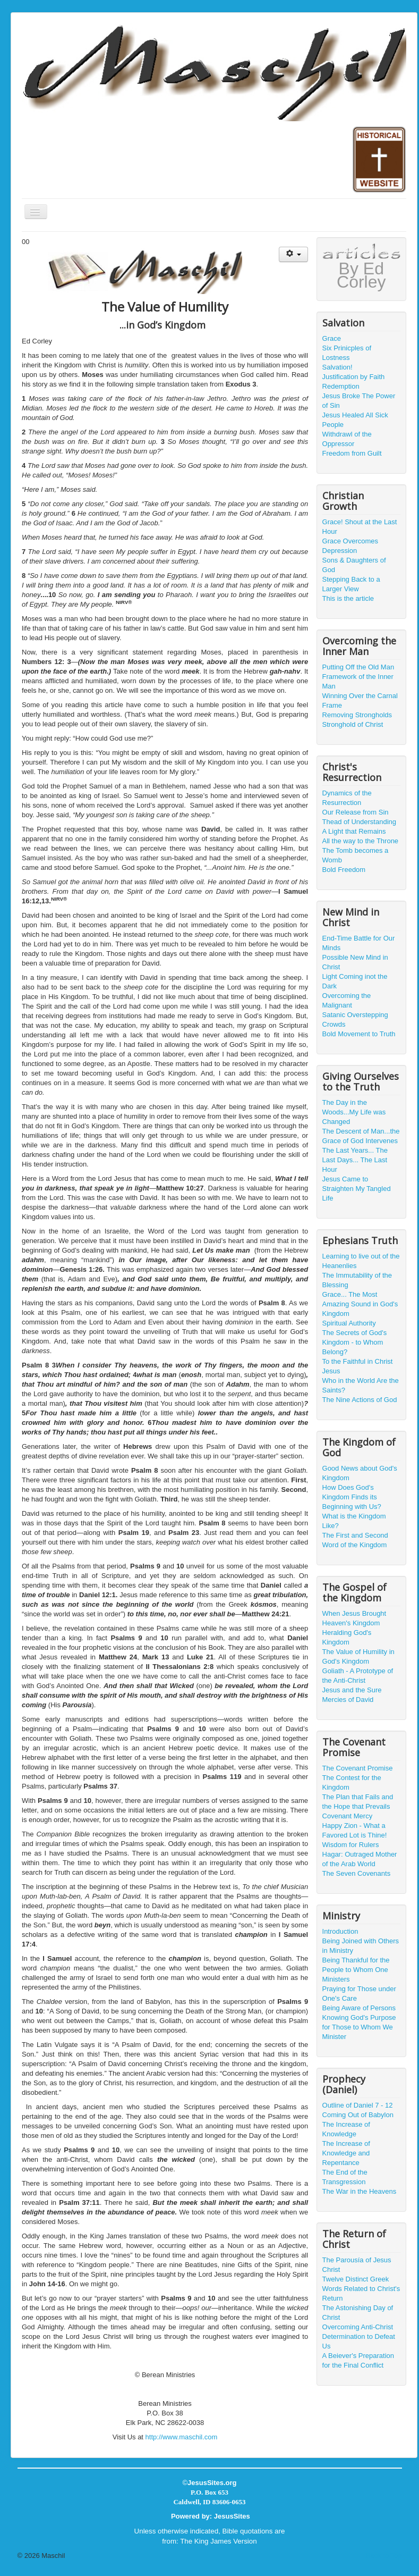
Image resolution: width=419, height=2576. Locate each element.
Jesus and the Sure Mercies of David (352, 1695)
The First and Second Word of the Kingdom (355, 1540)
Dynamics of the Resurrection (347, 798)
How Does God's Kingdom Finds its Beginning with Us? (351, 1497)
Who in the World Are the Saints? (360, 1385)
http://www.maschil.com (182, 2437)
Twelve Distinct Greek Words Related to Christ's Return (361, 2288)
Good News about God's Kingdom (359, 1473)
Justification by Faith (353, 377)
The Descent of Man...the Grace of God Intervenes (361, 1136)
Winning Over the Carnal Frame (360, 700)
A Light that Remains (354, 831)
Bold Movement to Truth (359, 1034)
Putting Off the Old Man (358, 667)
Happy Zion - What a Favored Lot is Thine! (354, 1830)
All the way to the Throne (360, 841)
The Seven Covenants (356, 1873)
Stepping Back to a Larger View (351, 584)
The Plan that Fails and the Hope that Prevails (358, 1801)
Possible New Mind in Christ (355, 962)
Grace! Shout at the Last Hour (359, 526)
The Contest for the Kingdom (351, 1782)
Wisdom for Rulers (350, 1845)
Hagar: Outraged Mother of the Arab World (359, 1859)
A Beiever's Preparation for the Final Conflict (358, 2360)
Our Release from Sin (355, 812)
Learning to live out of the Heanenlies (361, 1261)
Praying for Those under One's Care (359, 1993)
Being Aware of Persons (359, 2008)
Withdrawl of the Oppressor (347, 439)
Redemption (341, 386)
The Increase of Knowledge (346, 2129)
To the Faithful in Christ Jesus (357, 1366)
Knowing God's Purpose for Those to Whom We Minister (359, 2027)
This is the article (348, 598)
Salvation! (337, 367)
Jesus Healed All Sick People (355, 420)
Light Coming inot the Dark (355, 981)
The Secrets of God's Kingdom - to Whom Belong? (354, 1342)
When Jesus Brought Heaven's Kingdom (354, 1618)
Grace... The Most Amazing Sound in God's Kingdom (360, 1304)
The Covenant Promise (357, 1768)
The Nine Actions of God (359, 1400)
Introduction (340, 1931)
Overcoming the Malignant (346, 1000)
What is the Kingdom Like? (354, 1521)
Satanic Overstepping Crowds (355, 1019)
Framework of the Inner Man (358, 681)
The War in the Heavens (359, 2191)
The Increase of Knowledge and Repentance (346, 2153)
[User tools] (293, 254)
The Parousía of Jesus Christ (356, 2264)
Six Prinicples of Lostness (346, 353)
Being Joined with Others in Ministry (360, 1945)
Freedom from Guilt (352, 453)
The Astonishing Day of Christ (358, 2312)
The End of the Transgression (344, 2177)
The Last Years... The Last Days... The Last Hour (355, 1159)
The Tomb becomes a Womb (355, 855)
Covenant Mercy (347, 1816)
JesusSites (232, 2516)
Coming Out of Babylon (358, 2115)
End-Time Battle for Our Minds (358, 943)
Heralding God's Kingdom (347, 1637)
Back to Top (384, 2556)
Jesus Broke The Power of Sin (359, 400)
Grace (331, 338)
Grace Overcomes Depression (350, 546)
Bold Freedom (344, 870)
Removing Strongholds (357, 715)
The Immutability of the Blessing (357, 1280)
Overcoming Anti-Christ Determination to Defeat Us (358, 2336)
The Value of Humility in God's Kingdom (358, 1656)
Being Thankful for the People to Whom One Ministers (356, 1969)
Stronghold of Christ (352, 724)
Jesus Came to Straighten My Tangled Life (356, 1188)
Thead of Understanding (359, 822)
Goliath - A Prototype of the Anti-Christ (358, 1675)
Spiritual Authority (349, 1323)
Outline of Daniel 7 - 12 (357, 2105)
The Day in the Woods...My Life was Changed (354, 1112)
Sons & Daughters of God (354, 565)
